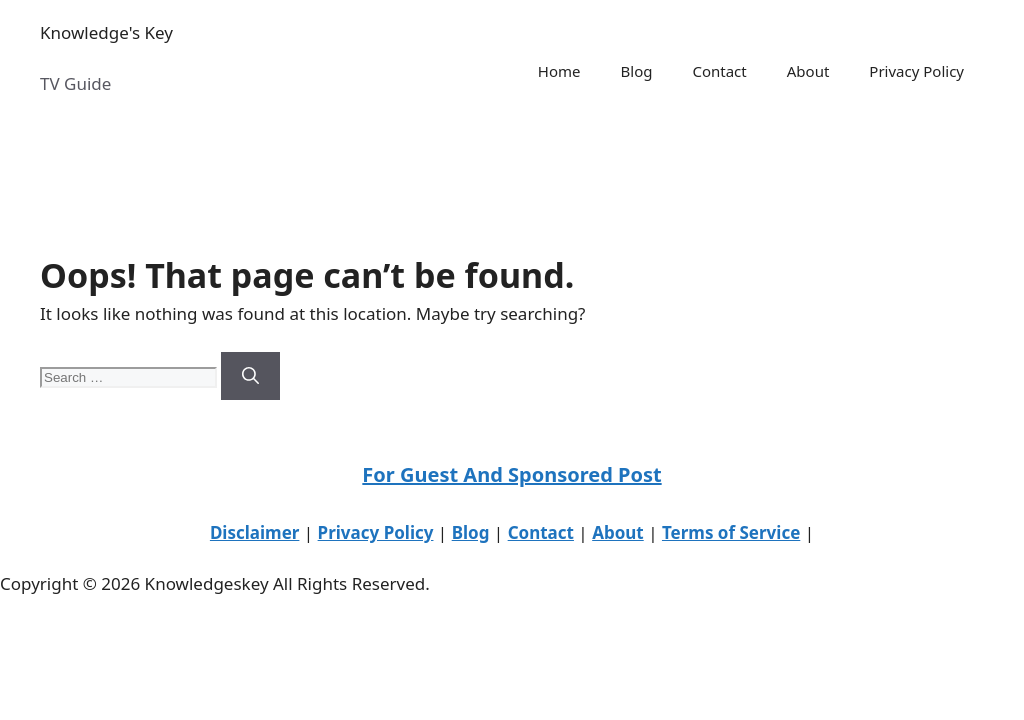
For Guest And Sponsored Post (511, 474)
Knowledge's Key (106, 32)
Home (559, 71)
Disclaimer (255, 532)
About (808, 71)
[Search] (250, 376)
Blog (637, 71)
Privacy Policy (916, 71)
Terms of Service (731, 532)
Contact (719, 71)
